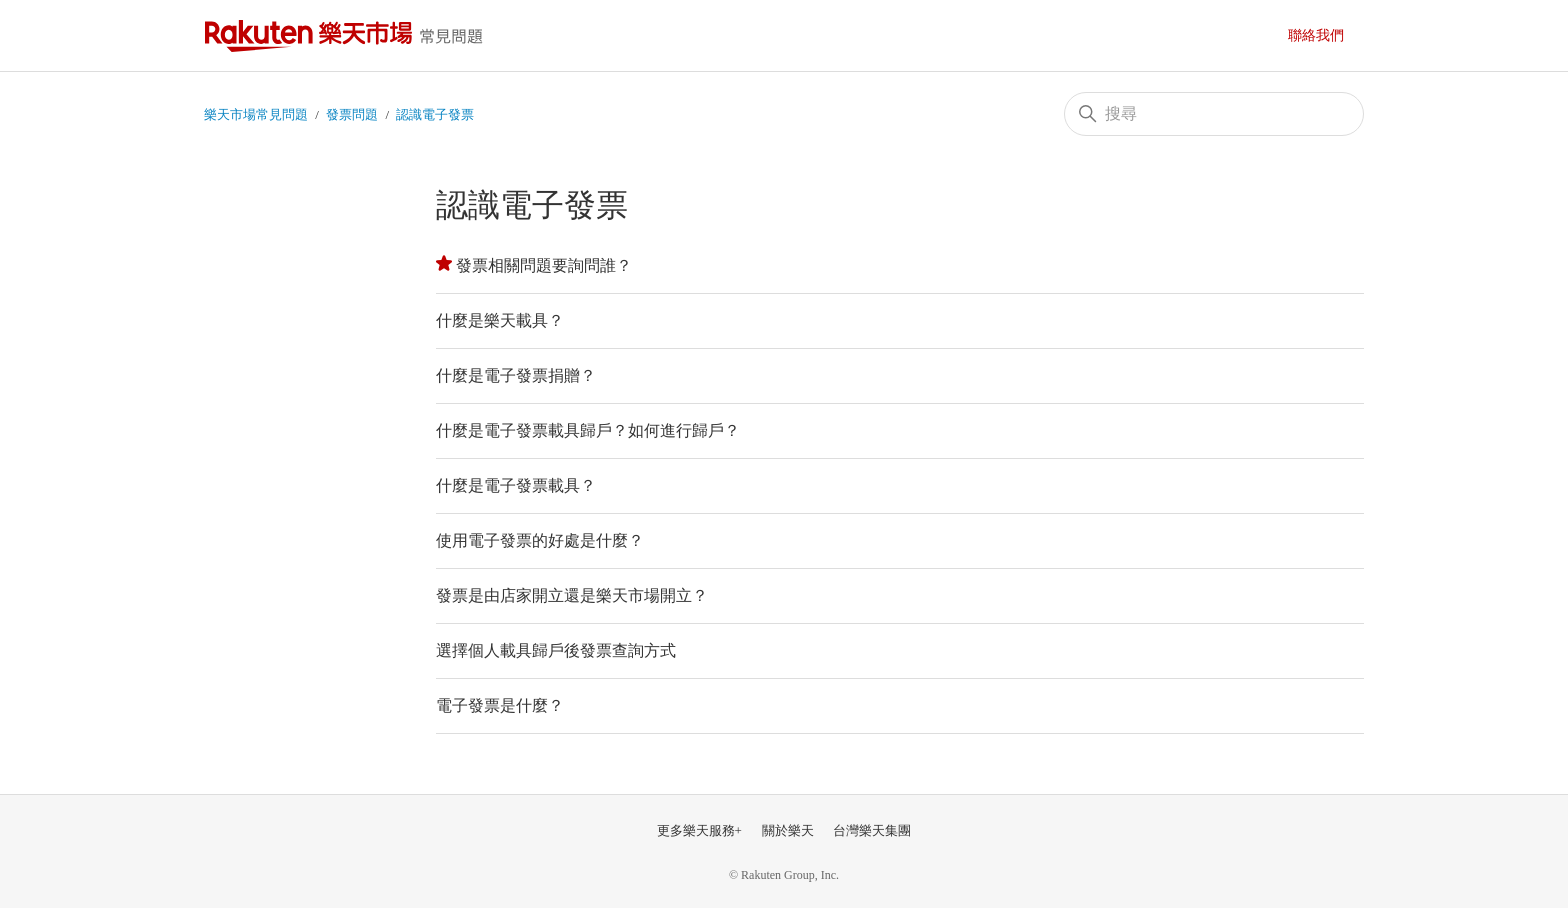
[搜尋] (1214, 114)
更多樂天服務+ (699, 830)
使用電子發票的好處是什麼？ (540, 540)
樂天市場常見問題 (349, 35)
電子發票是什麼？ (500, 705)
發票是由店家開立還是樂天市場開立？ (572, 595)
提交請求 (1326, 35)
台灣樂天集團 (872, 830)
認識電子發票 (435, 114)
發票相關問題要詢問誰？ (544, 265)
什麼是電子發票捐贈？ (516, 375)
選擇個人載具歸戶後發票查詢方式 (556, 650)
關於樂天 (788, 830)
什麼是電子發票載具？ (516, 485)
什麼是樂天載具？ (500, 320)
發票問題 (352, 114)
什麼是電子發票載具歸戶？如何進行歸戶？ (588, 430)
